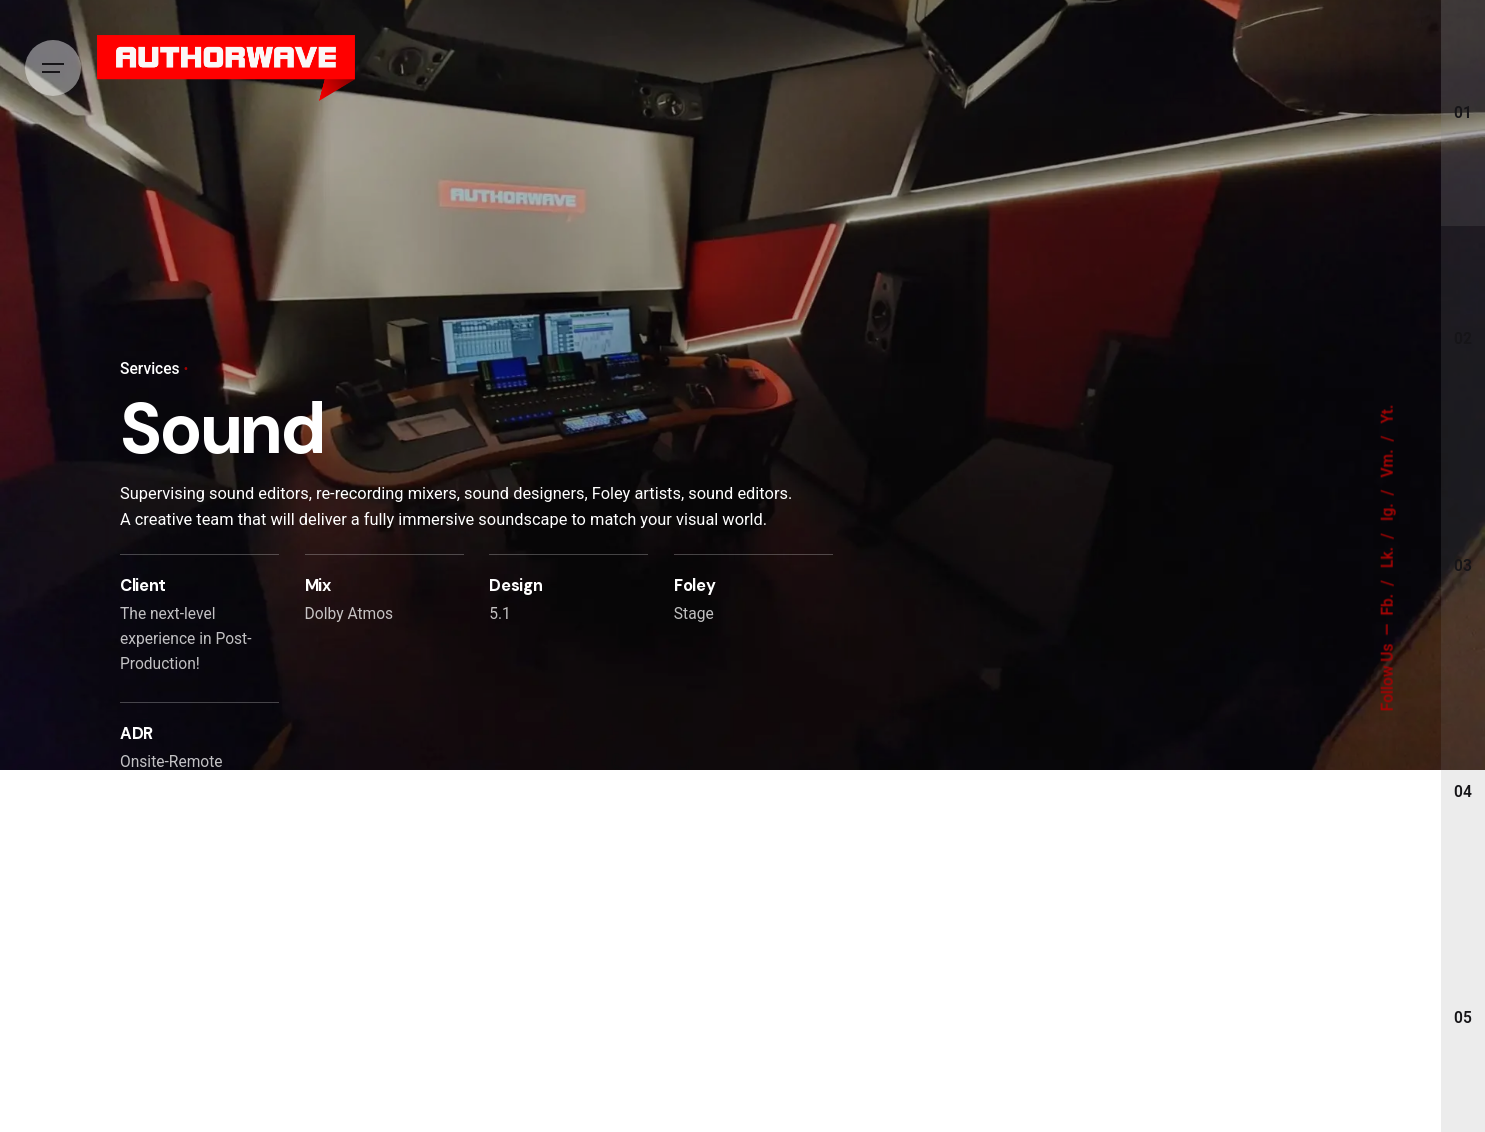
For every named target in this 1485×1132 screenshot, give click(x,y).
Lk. (1388, 555)
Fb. (1388, 603)
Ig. (1388, 511)
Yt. (1388, 414)
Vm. (1388, 462)
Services (150, 369)
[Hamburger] (53, 68)
